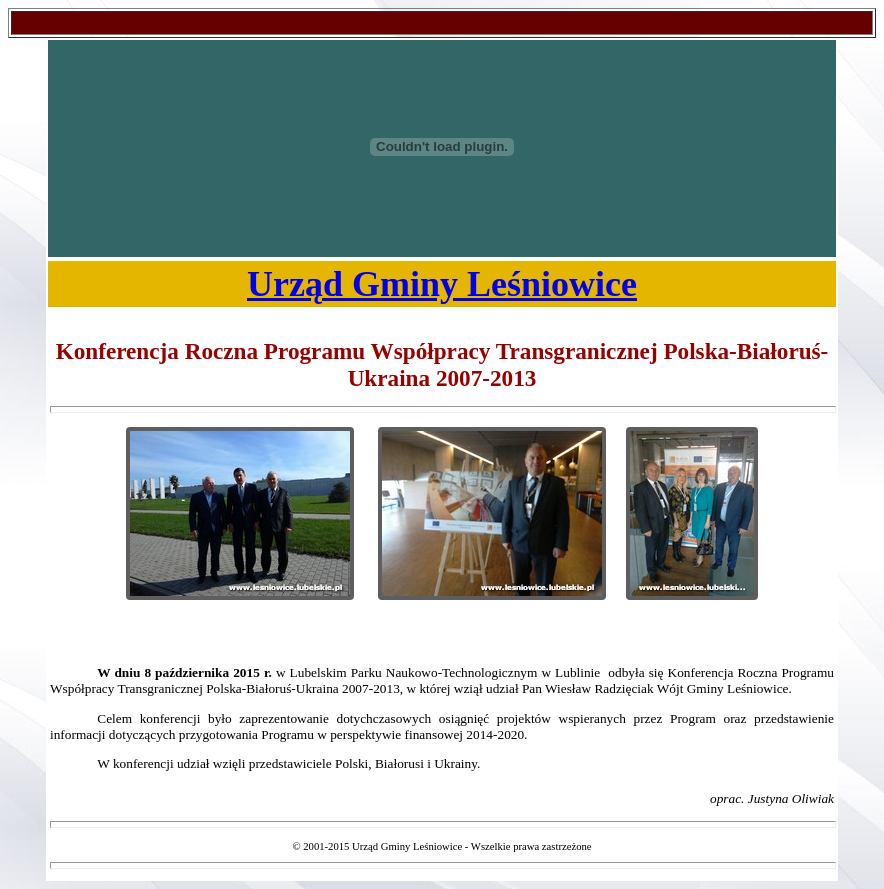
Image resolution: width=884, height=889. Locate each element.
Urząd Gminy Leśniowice (442, 284)
